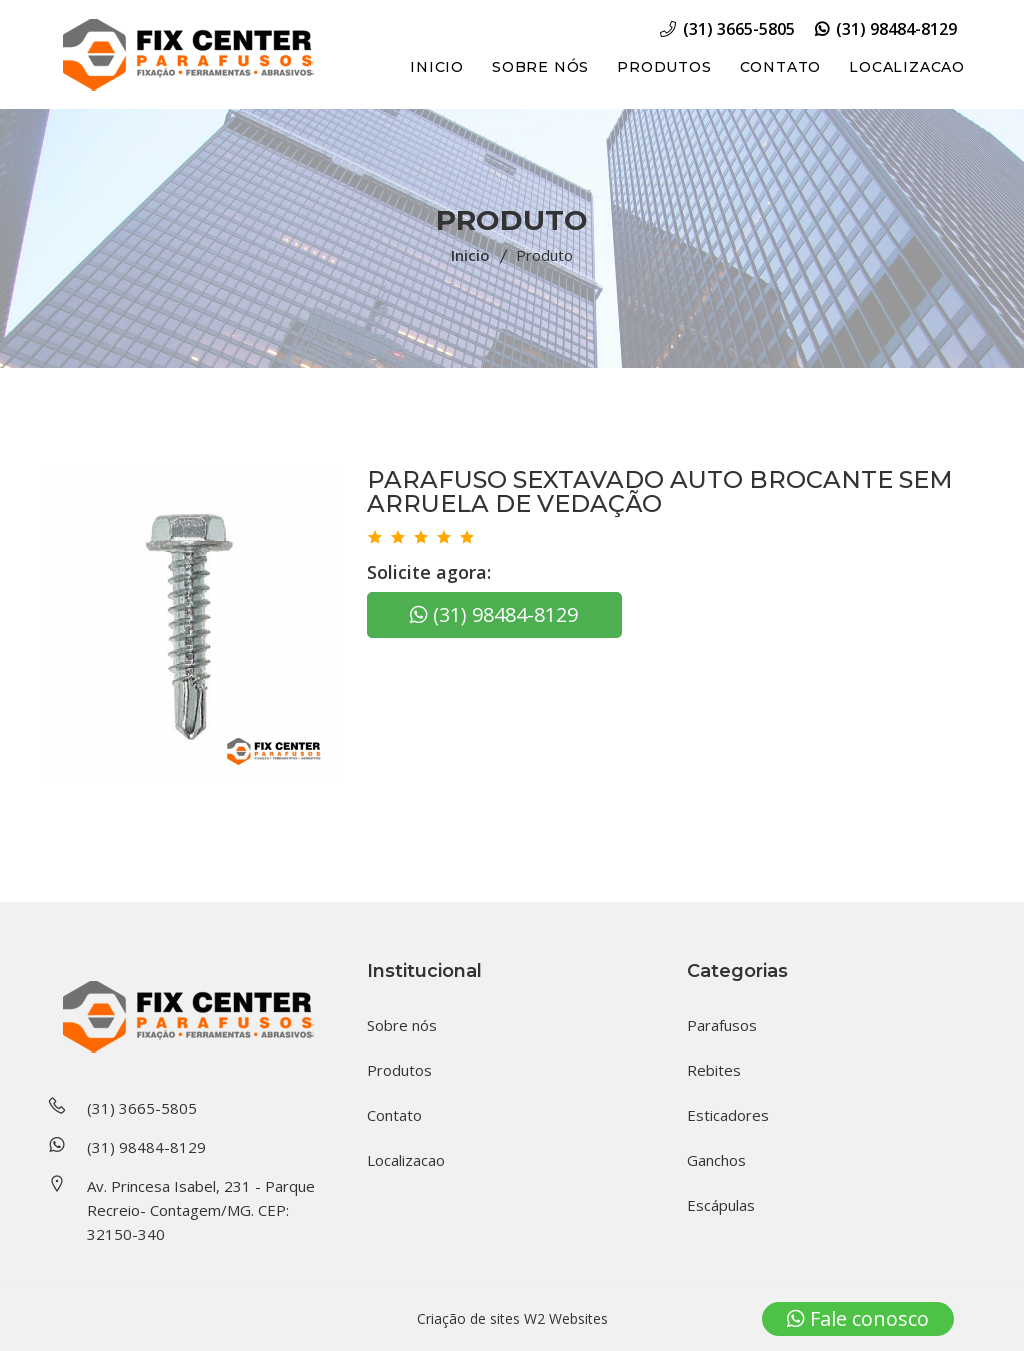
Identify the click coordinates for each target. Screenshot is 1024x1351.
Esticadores (728, 1115)
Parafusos (722, 1025)
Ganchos (716, 1160)
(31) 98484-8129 (886, 29)
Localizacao (907, 67)
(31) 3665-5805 (727, 29)
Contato (781, 67)
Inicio (437, 67)
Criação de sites (468, 1318)
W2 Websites (566, 1318)
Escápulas (721, 1205)
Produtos (664, 67)
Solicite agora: (429, 572)
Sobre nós (540, 67)
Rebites (714, 1070)
